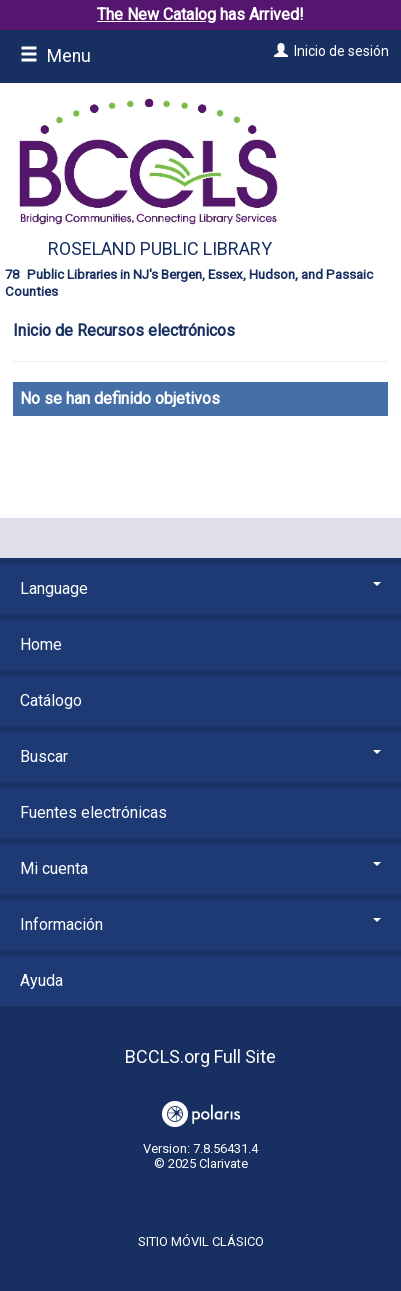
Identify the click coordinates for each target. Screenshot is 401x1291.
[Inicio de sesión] (278, 51)
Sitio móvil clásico (201, 1241)
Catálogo (51, 700)
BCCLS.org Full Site (200, 1056)
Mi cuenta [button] (200, 868)
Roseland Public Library (160, 248)
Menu (55, 56)
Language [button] (200, 588)
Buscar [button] (200, 756)
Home (41, 644)
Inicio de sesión (341, 51)
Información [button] (200, 924)
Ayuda (41, 980)
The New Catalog (156, 14)
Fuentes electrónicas (93, 812)
